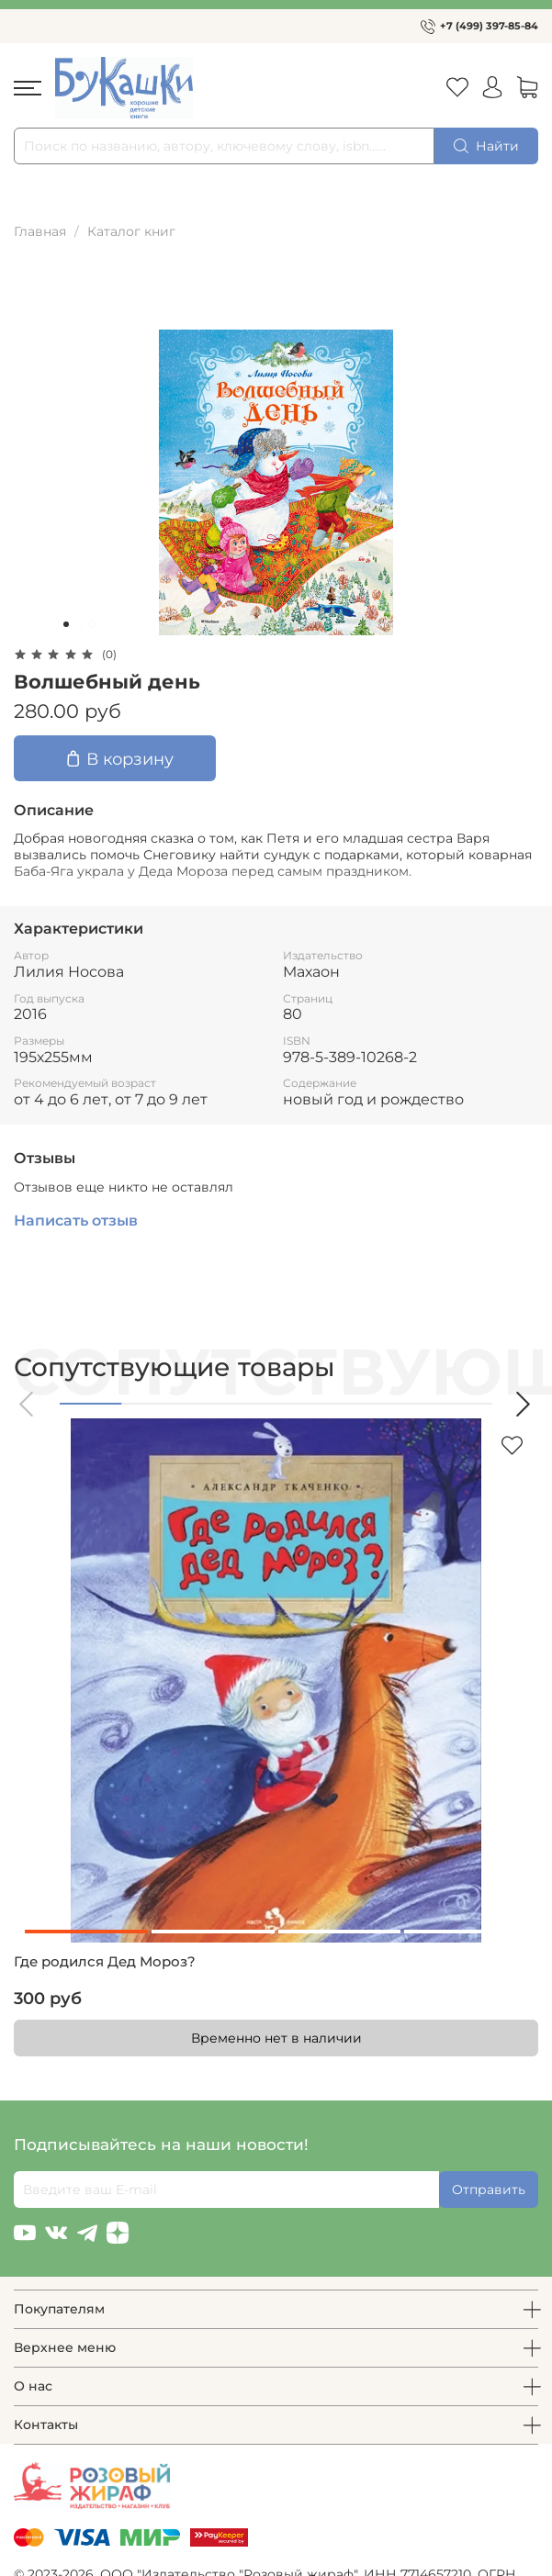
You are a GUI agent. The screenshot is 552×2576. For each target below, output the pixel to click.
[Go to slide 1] (66, 624)
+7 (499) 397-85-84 (489, 25)
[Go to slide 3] (92, 624)
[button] (27, 1404)
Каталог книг (131, 231)
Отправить (488, 2189)
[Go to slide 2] (79, 624)
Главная (40, 231)
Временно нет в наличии (276, 2038)
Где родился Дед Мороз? (105, 1962)
